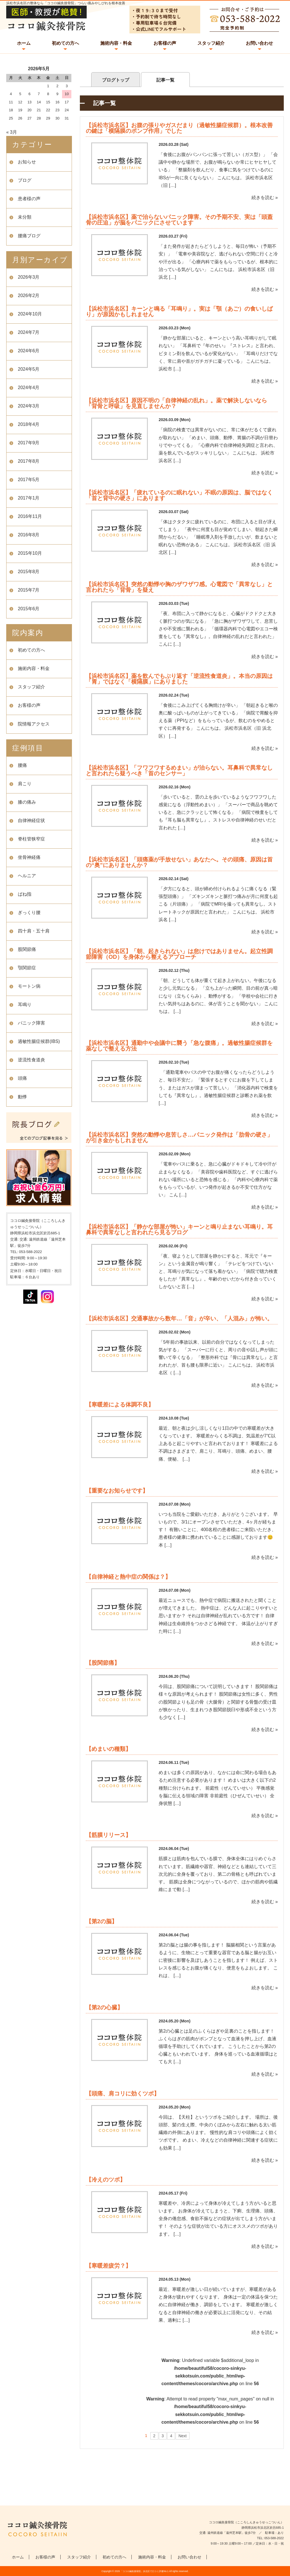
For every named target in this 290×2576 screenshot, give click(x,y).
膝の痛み (27, 802)
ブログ (24, 180)
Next (182, 2436)
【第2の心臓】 (104, 2007)
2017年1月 (29, 498)
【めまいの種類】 (108, 1749)
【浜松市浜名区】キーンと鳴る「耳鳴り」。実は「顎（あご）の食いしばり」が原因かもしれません (179, 311)
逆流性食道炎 (31, 1059)
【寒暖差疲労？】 (108, 2266)
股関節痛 (27, 949)
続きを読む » (264, 197)
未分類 (24, 217)
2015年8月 (29, 571)
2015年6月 (29, 608)
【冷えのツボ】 (105, 2179)
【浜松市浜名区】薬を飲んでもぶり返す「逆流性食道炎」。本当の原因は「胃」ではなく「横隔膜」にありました (179, 679)
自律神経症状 (31, 820)
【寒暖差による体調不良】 (120, 1404)
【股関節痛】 (103, 1663)
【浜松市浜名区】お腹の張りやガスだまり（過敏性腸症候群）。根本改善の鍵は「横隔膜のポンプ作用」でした (179, 128)
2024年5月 (29, 369)
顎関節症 (27, 967)
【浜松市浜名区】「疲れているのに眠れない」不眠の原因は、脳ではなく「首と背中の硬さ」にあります (179, 495)
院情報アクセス (34, 724)
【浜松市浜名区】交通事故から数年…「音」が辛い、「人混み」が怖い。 (179, 1318)
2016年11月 (30, 516)
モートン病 (29, 986)
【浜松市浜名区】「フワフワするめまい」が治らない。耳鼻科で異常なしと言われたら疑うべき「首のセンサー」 (179, 770)
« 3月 (11, 132)
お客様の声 (164, 43)
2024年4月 (29, 387)
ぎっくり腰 (29, 912)
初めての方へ (65, 43)
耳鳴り (24, 1004)
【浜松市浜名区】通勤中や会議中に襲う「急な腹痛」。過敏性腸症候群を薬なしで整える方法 (179, 1046)
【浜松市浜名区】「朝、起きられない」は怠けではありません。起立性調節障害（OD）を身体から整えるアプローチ (179, 954)
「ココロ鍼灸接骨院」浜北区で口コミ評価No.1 (144, 2571)
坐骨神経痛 (29, 857)
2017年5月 (29, 479)
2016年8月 (29, 534)
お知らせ (27, 161)
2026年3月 (29, 277)
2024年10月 (30, 313)
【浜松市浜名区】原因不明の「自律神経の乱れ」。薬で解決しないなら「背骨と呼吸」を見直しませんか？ (176, 403)
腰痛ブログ (29, 235)
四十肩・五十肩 (34, 931)
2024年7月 (29, 332)
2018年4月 (29, 424)
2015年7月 (29, 590)
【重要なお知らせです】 (117, 1490)
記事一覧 (165, 80)
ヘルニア (27, 875)
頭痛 (22, 1078)
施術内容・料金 (116, 43)
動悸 (22, 1096)
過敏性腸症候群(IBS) (39, 1041)
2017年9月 (29, 442)
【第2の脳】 (101, 1921)
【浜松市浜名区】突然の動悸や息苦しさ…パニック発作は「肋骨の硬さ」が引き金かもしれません (179, 1137)
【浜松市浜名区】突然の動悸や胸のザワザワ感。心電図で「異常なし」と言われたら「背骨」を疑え (179, 587)
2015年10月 (30, 553)
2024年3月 (29, 406)
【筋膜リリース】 (108, 1835)
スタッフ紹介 (211, 43)
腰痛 (22, 765)
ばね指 (24, 894)
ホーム (24, 43)
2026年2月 (29, 295)
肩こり (24, 783)
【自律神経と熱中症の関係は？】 (128, 1577)
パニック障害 (31, 1023)
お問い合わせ (259, 43)
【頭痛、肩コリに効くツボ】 (122, 2093)
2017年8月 (29, 461)
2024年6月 (29, 350)
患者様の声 (29, 198)
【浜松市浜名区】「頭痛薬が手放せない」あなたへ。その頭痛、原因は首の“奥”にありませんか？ (179, 862)
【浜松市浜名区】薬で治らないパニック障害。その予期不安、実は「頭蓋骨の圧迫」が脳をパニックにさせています (179, 220)
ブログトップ (115, 80)
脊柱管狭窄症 (31, 838)
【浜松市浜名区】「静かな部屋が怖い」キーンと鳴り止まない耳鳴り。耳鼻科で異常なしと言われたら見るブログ (179, 1229)
